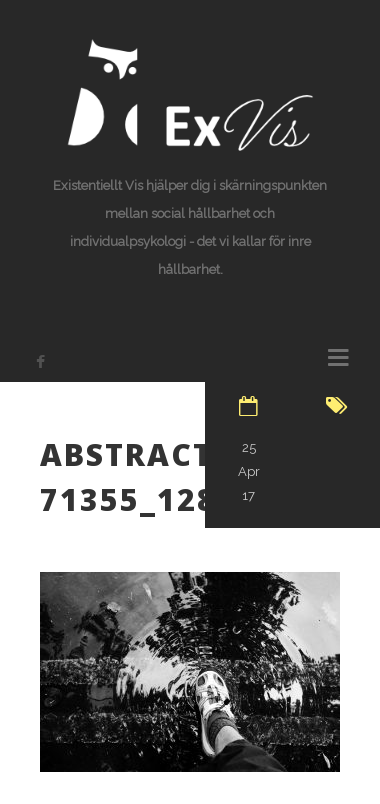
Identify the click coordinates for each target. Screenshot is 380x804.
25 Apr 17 (249, 471)
